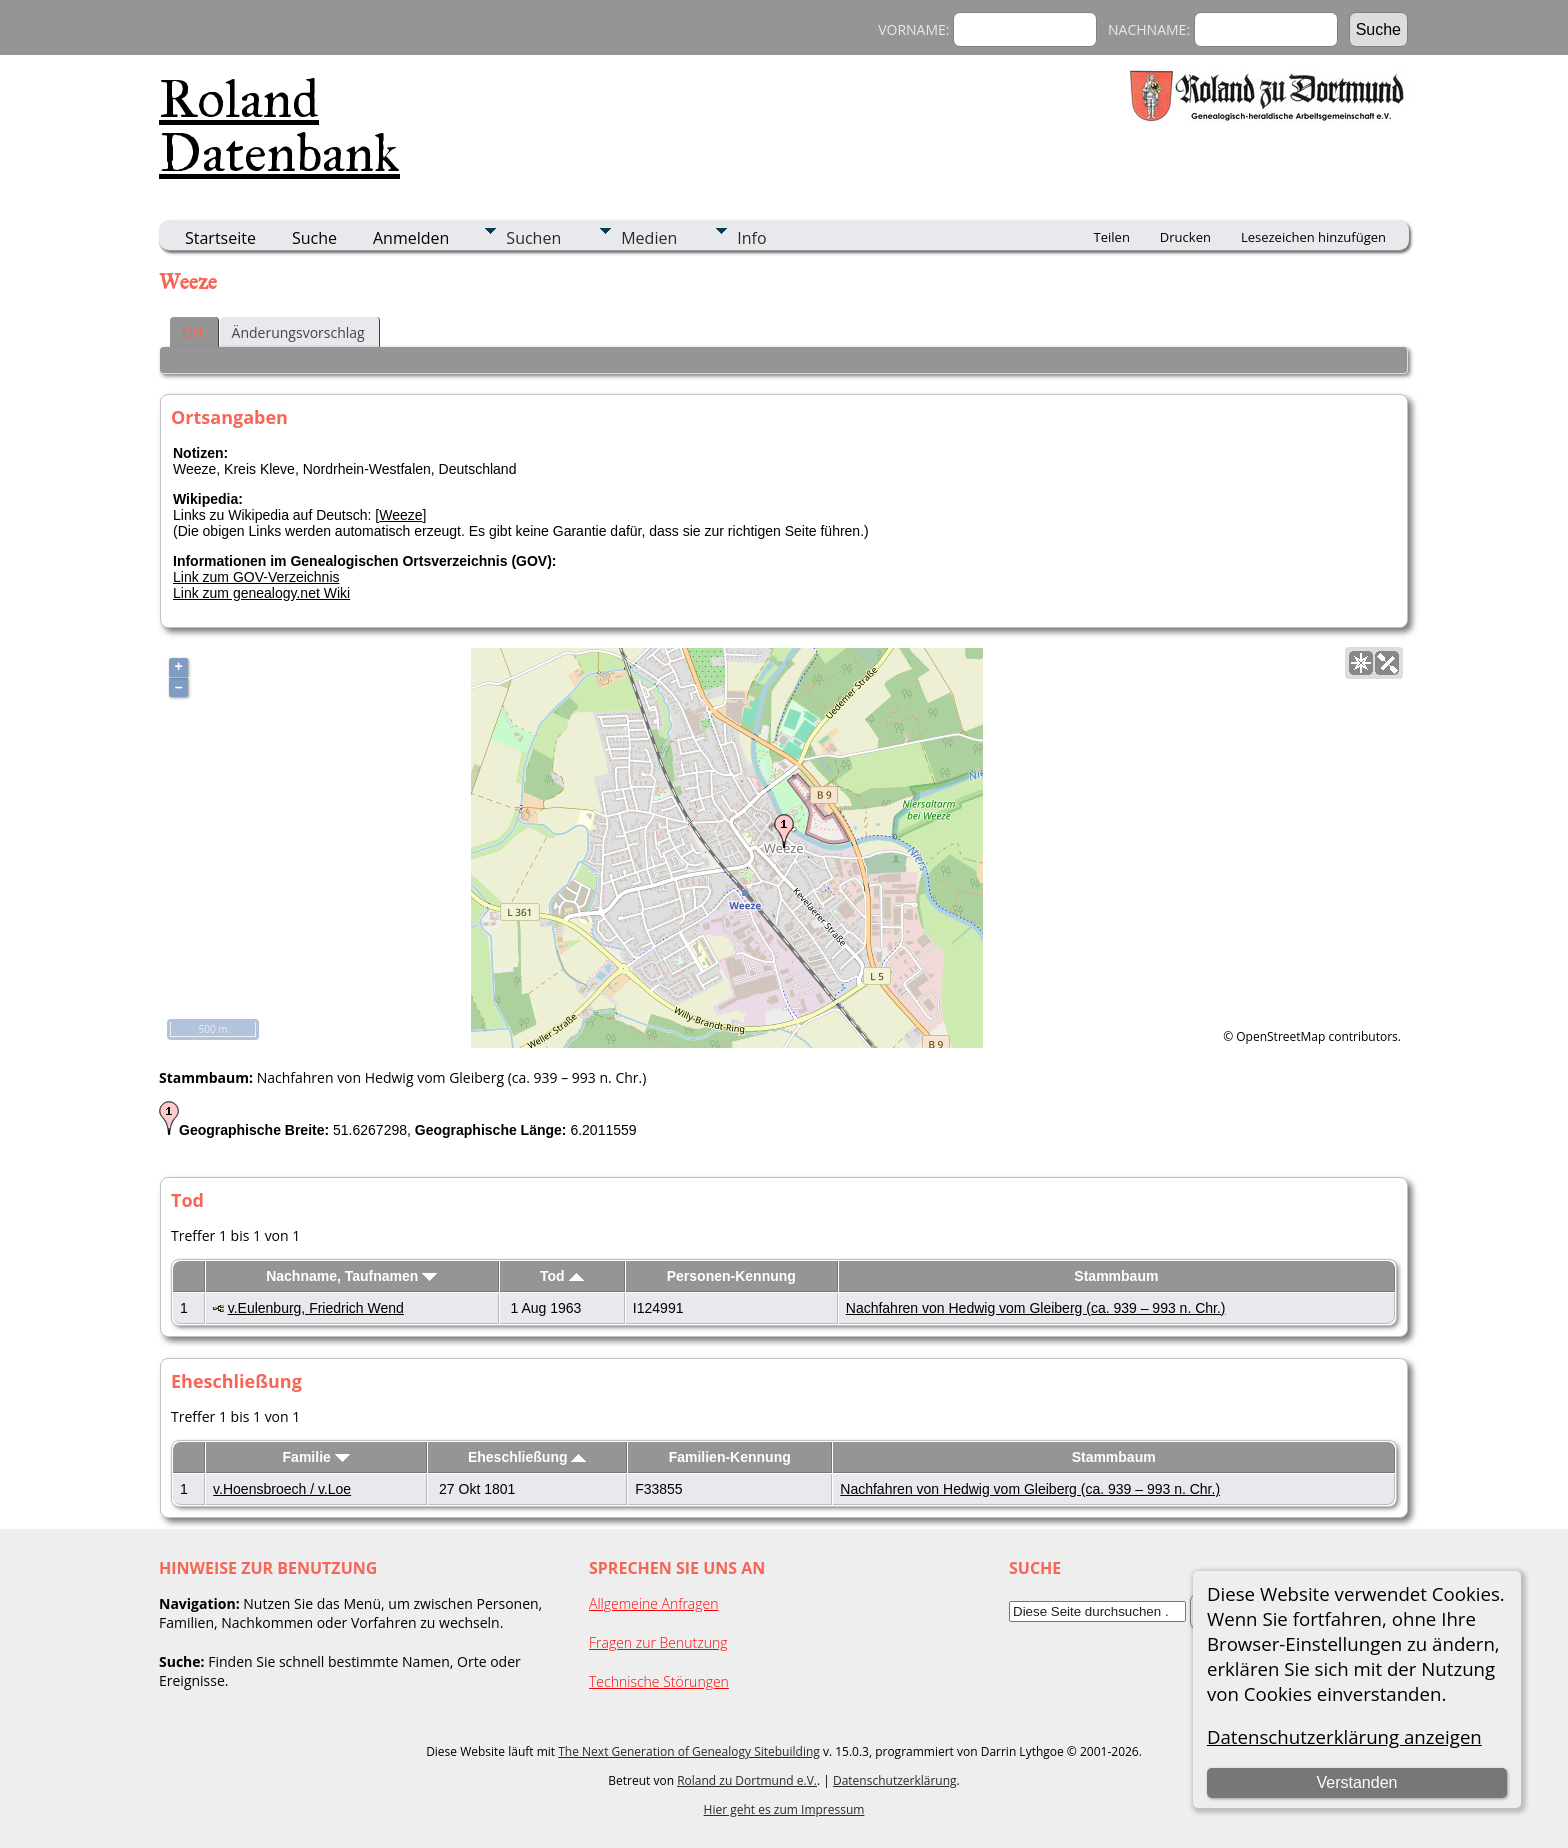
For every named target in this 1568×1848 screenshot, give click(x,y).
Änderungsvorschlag (298, 332)
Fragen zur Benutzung (658, 1642)
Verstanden (1356, 1782)
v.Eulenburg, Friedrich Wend (316, 1308)
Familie (316, 1457)
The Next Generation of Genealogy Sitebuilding (689, 1751)
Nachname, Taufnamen (351, 1276)
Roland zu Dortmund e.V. (747, 1780)
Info (751, 238)
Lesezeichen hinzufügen (1313, 237)
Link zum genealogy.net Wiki (261, 593)
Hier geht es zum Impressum (784, 1809)
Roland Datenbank (279, 126)
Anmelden (411, 238)
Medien (649, 238)
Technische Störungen (659, 1681)
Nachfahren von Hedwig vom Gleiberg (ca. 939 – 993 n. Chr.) (1036, 1308)
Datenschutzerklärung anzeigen (1344, 1736)
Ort (193, 332)
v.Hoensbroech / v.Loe (282, 1489)
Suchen (533, 238)
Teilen (1112, 237)
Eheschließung (527, 1457)
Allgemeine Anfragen (654, 1603)
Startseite (220, 238)
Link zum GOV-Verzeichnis (256, 577)
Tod (562, 1276)
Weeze (400, 515)
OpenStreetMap (1280, 1036)
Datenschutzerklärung (895, 1780)
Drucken (1185, 237)
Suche (314, 238)
